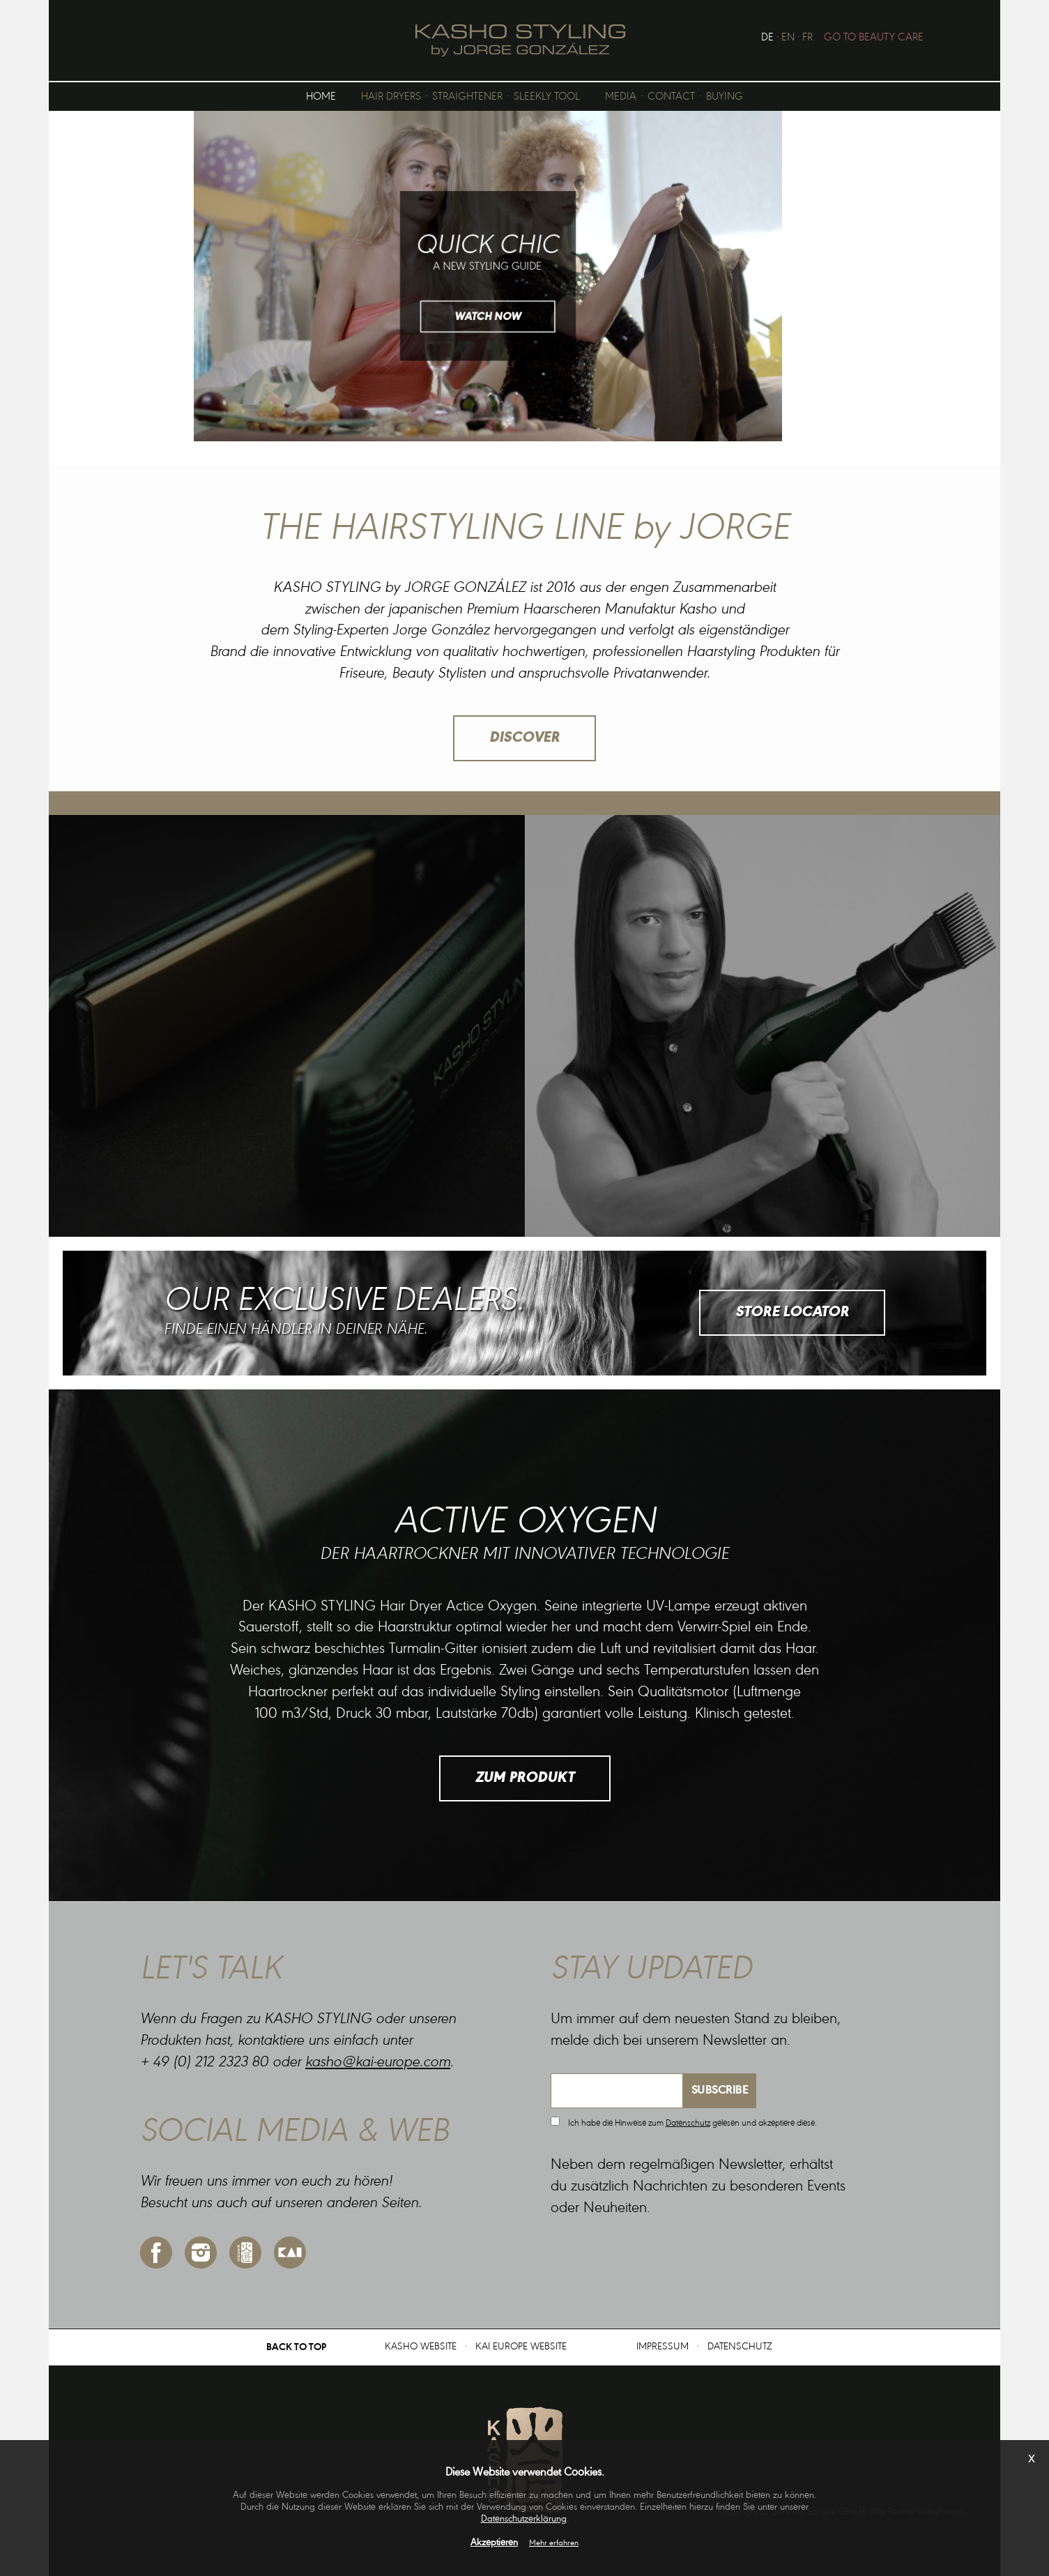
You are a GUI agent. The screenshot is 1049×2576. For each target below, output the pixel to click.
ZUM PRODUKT (524, 1778)
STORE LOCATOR (792, 1312)
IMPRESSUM (662, 2347)
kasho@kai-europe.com (377, 2063)
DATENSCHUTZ (739, 2347)
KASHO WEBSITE (421, 2347)
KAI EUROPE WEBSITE (521, 2347)
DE (767, 37)
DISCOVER (524, 738)
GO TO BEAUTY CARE (874, 37)
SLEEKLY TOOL (547, 96)
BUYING (724, 96)
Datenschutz (688, 2123)
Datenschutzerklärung (524, 2519)
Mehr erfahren (554, 2543)
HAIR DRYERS (391, 96)
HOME (321, 96)
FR (807, 37)
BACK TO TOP (296, 2347)
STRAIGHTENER (467, 96)
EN (788, 37)
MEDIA (620, 96)
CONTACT (671, 96)
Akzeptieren (494, 2543)
